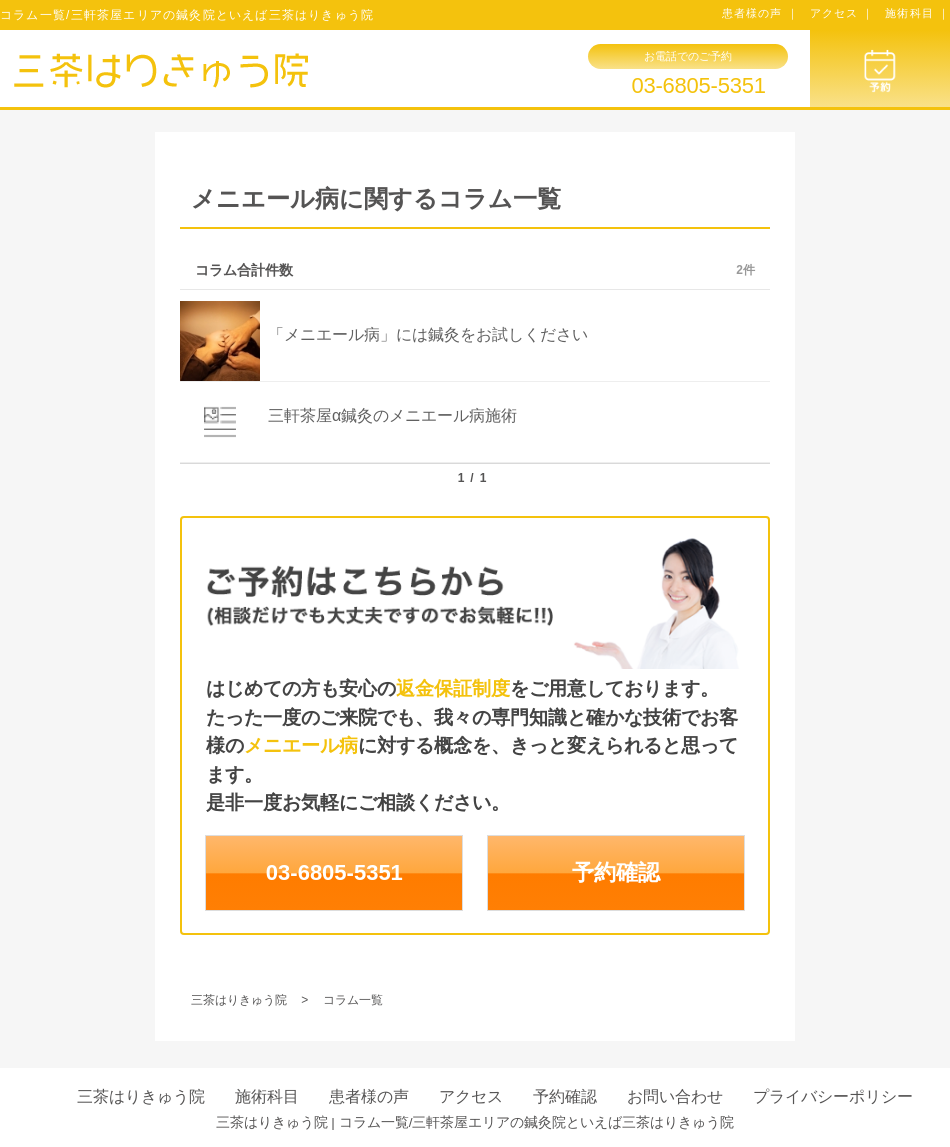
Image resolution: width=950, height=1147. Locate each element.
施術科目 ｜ (917, 13)
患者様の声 (369, 1096)
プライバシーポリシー (833, 1096)
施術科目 (267, 1096)
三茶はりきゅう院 (141, 1096)
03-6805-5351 (698, 86)
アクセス (471, 1096)
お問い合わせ (675, 1096)
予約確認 (616, 872)
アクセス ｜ (842, 13)
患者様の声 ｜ (760, 13)
